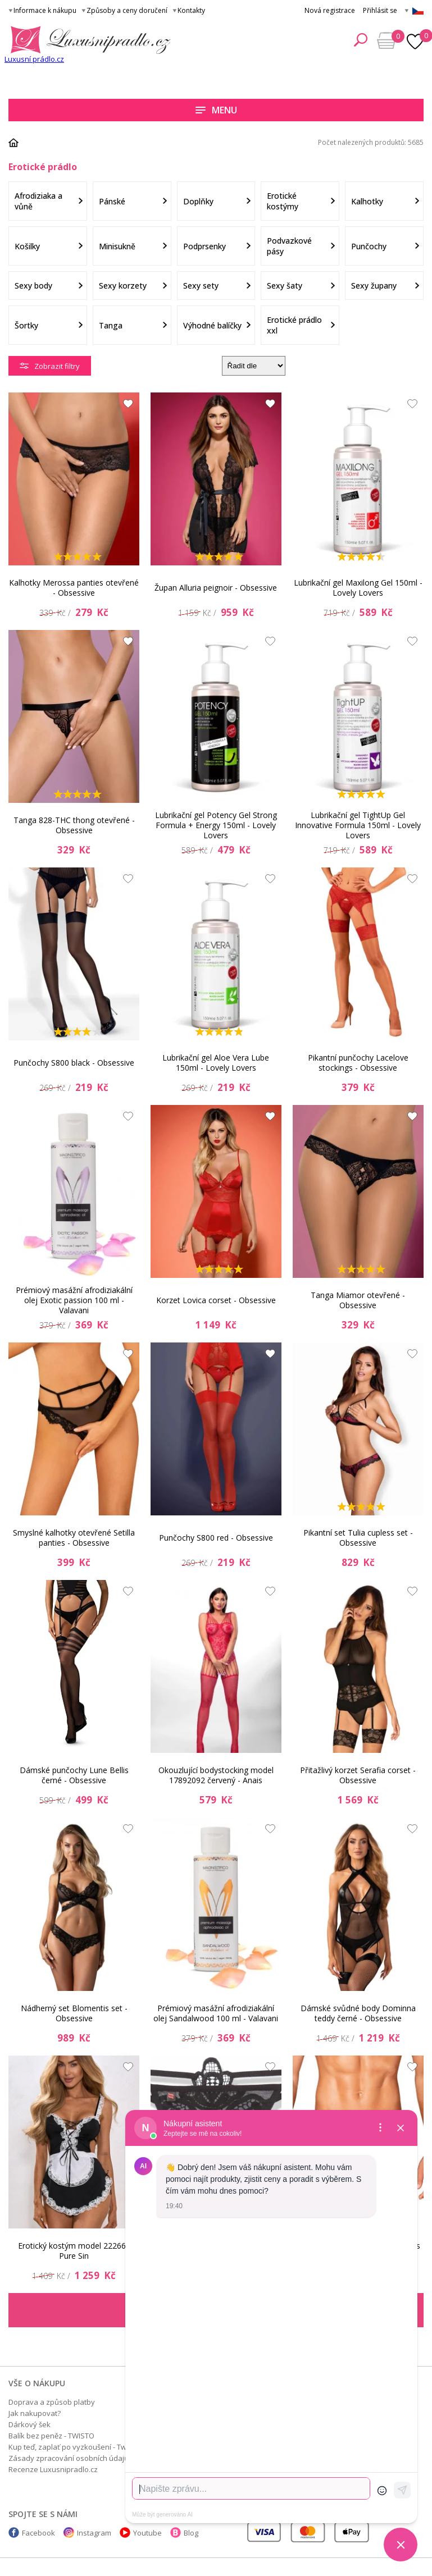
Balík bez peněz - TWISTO (51, 2436)
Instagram (94, 2533)
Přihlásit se (380, 10)
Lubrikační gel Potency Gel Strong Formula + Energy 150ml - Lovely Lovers (216, 825)
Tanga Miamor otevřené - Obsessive (358, 1300)
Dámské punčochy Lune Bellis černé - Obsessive (74, 1775)
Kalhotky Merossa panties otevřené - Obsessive (74, 587)
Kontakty (191, 10)
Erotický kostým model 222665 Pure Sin (74, 2250)
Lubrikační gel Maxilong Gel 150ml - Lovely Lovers (358, 587)
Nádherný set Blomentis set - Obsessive (74, 2013)
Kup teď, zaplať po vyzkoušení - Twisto (73, 2447)
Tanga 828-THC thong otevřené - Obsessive (74, 825)
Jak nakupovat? (34, 2413)
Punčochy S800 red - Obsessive (216, 1537)
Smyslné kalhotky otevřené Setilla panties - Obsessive (74, 1537)
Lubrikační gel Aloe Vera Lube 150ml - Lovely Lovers (215, 1062)
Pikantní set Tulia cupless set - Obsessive (358, 1537)
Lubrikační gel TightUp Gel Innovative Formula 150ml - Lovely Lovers (358, 825)
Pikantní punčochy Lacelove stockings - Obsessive (358, 1062)
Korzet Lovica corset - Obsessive (216, 1300)
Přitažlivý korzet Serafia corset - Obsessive (358, 1775)
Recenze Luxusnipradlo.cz (53, 2469)
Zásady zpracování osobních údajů (68, 2458)
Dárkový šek (29, 2424)
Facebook (38, 2533)
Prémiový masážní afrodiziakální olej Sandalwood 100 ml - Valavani (215, 2013)
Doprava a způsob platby (51, 2402)
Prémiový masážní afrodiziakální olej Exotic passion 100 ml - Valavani (74, 1300)
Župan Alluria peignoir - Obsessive (215, 587)
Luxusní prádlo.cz (34, 59)
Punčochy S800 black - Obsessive (73, 1062)
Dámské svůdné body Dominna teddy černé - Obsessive (358, 2013)
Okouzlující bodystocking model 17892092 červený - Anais (216, 1775)
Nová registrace (329, 10)
